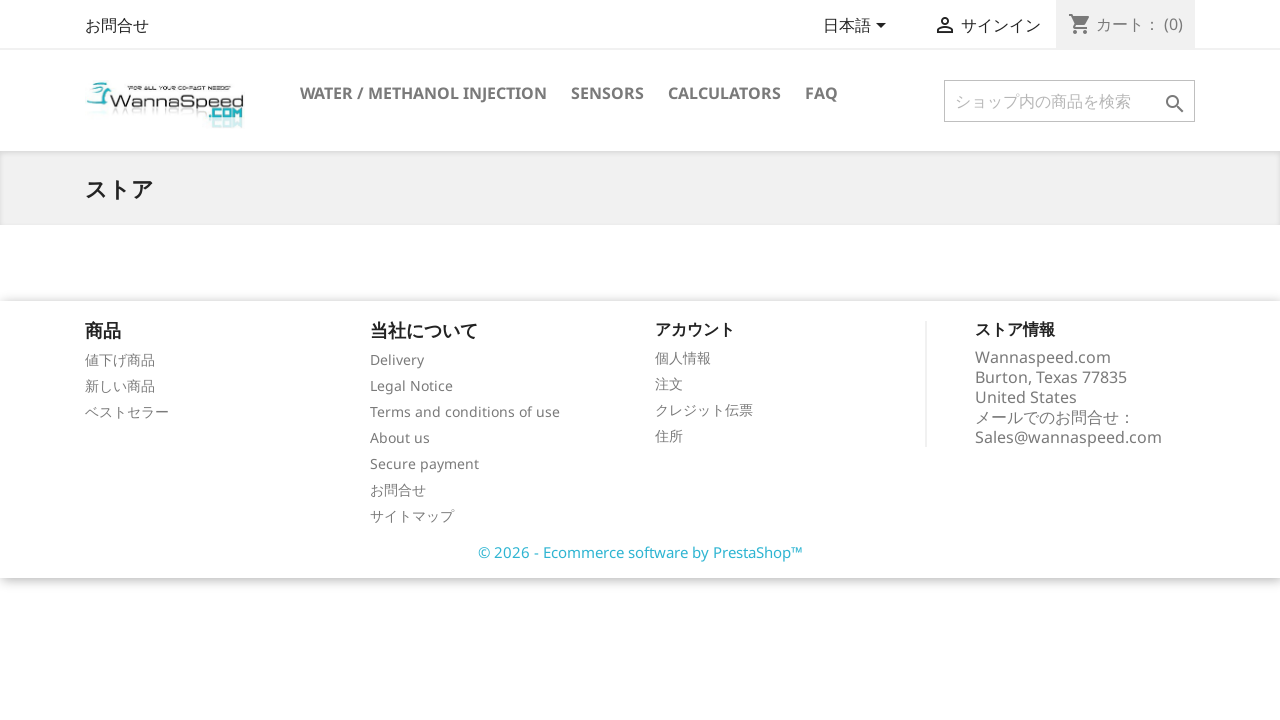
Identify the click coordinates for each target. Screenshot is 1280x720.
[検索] (1069, 101)
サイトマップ (412, 515)
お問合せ (117, 25)
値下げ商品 (120, 359)
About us (400, 437)
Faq (821, 93)
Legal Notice (411, 385)
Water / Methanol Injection (423, 93)
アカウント (695, 329)
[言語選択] (858, 27)
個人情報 (683, 357)
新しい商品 (120, 385)
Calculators (724, 93)
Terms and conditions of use (465, 411)
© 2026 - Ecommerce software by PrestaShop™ (640, 552)
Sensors (607, 93)
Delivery (397, 359)
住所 (669, 435)
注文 (669, 383)
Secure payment (424, 463)
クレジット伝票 (704, 409)
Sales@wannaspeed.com (1068, 437)
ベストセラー (127, 411)
